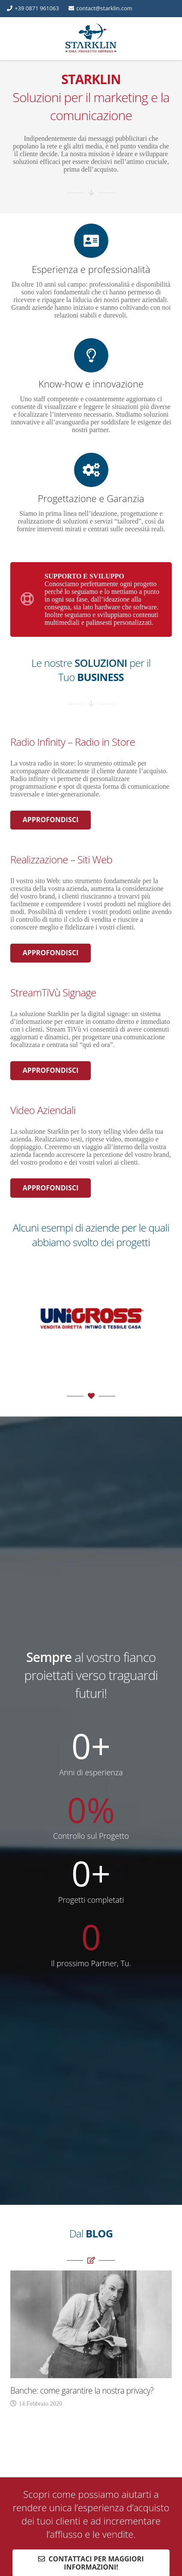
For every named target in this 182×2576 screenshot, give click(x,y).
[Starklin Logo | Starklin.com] (91, 38)
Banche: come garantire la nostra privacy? (81, 2390)
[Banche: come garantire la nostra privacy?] (91, 2274)
